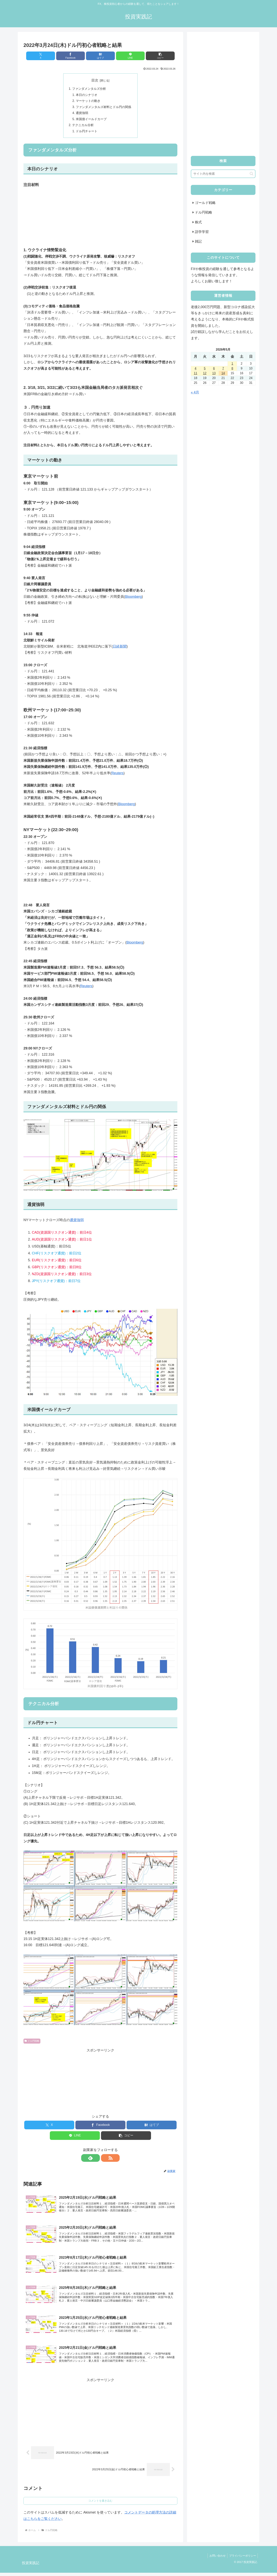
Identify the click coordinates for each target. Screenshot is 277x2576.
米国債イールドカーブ (91, 120)
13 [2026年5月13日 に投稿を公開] (214, 373)
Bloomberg (133, 598)
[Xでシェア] (48, 56)
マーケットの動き (88, 101)
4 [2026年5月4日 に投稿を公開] (195, 368)
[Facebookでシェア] (74, 56)
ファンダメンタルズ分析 (89, 89)
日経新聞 (120, 648)
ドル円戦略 (32, 2042)
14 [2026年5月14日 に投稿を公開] (223, 373)
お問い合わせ (217, 2558)
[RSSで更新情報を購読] (105, 2159)
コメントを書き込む (100, 2503)
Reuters (117, 774)
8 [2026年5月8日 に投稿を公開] (232, 368)
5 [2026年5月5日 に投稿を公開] (205, 368)
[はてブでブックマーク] (100, 56)
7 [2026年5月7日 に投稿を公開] (223, 368)
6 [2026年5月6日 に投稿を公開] (214, 368)
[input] (223, 174)
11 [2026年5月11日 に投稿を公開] (195, 373)
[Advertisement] (100, 220)
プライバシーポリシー (242, 2558)
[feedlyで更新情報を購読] (96, 2159)
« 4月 (195, 392)
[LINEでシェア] (126, 56)
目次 (94, 80)
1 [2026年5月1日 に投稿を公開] (232, 363)
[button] (152, 56)
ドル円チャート (86, 132)
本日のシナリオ (86, 95)
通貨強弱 (82, 114)
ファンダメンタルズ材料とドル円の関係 (103, 107)
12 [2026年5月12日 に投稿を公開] (204, 373)
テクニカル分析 (83, 126)
